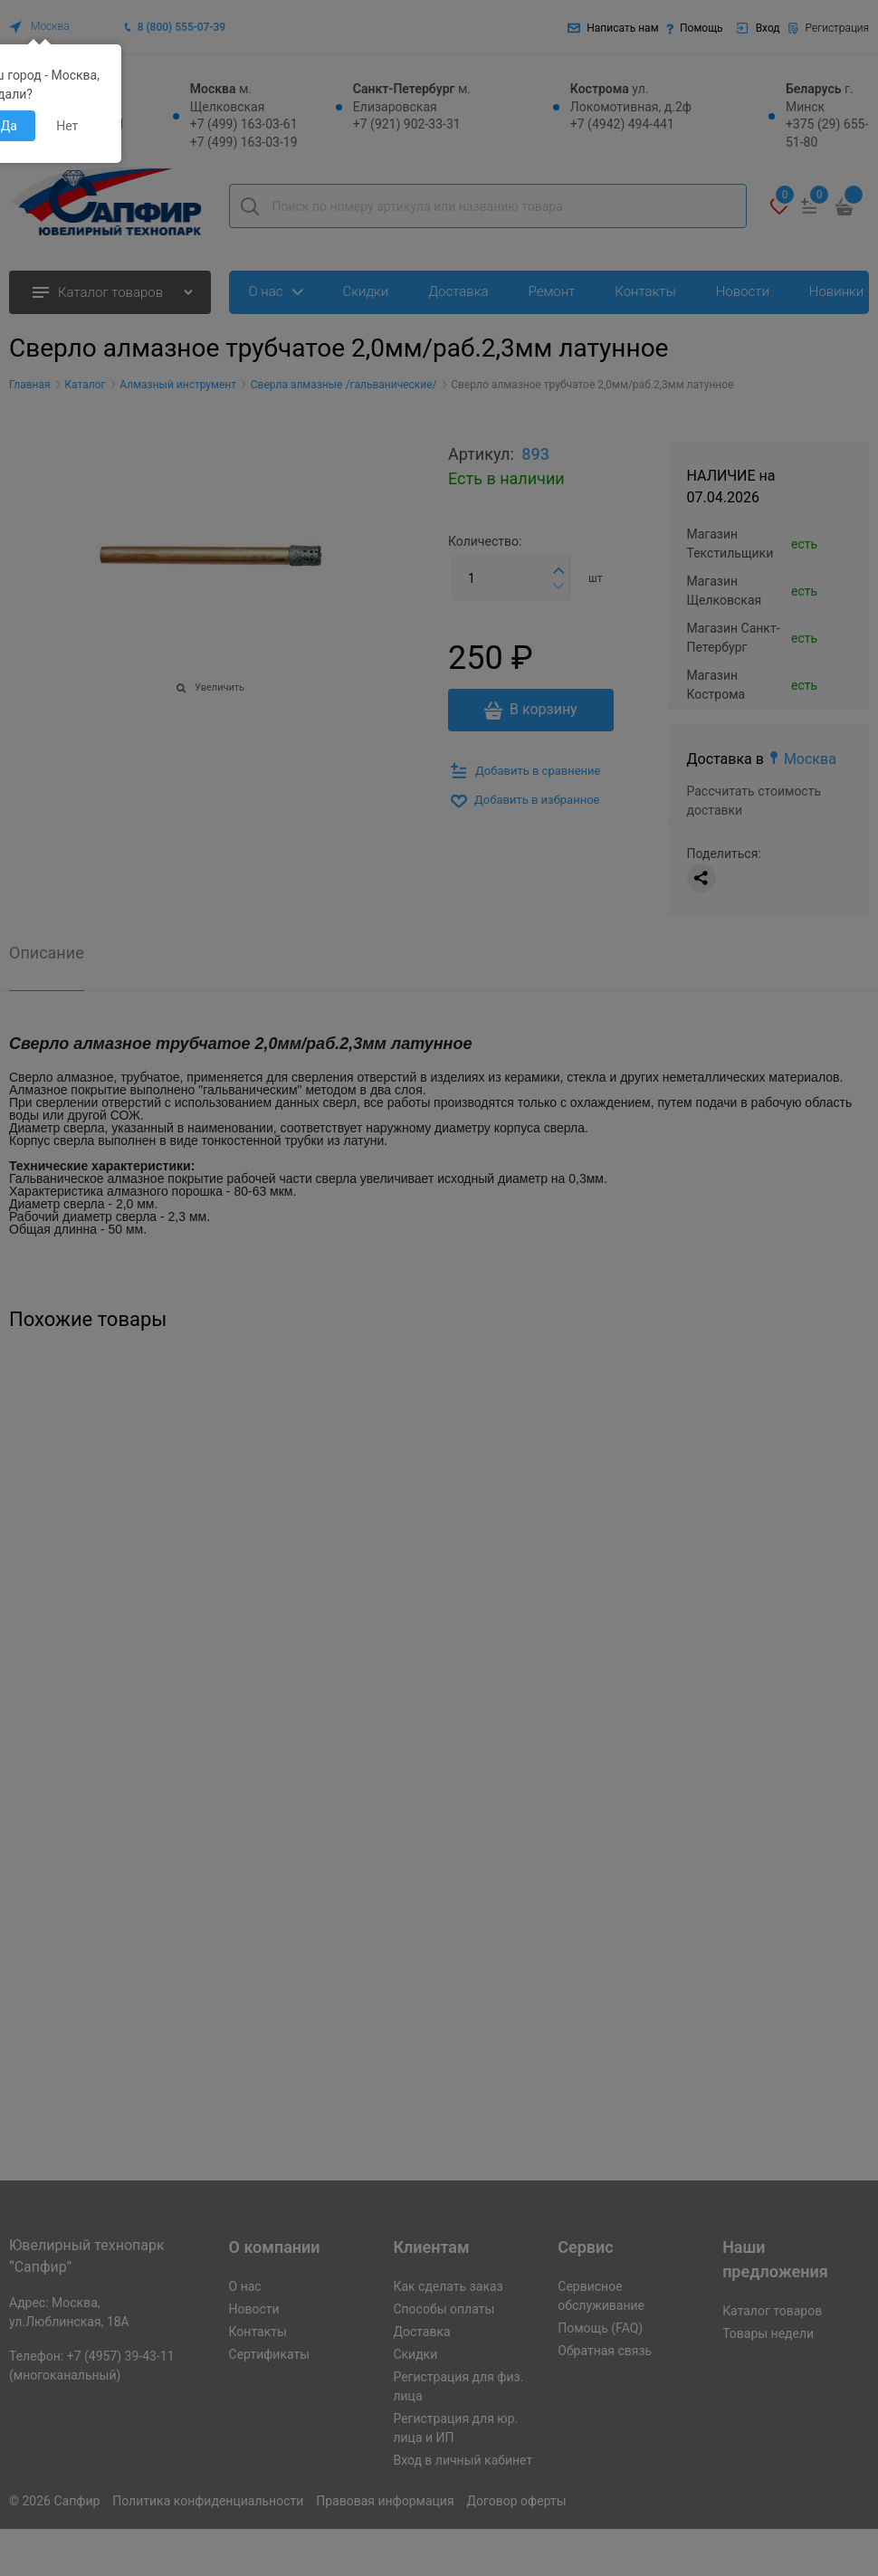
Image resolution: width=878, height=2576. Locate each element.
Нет (67, 126)
